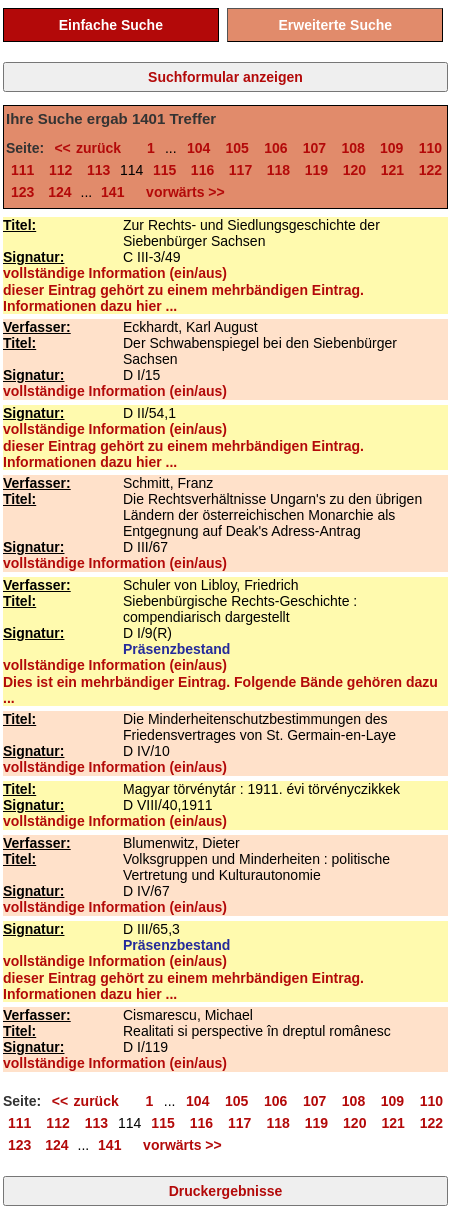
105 (237, 148)
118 (278, 170)
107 (314, 148)
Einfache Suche (111, 25)
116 (202, 170)
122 (430, 170)
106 (275, 148)
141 (112, 192)
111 (22, 170)
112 (60, 170)
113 (98, 170)
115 (164, 170)
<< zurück (92, 148)
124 (59, 192)
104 (198, 148)
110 (430, 148)
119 (316, 170)
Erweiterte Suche (335, 25)
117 (240, 170)
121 (392, 170)
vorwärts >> (181, 192)
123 (22, 192)
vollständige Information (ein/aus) (115, 273)
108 (352, 148)
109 (391, 148)
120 (354, 170)
